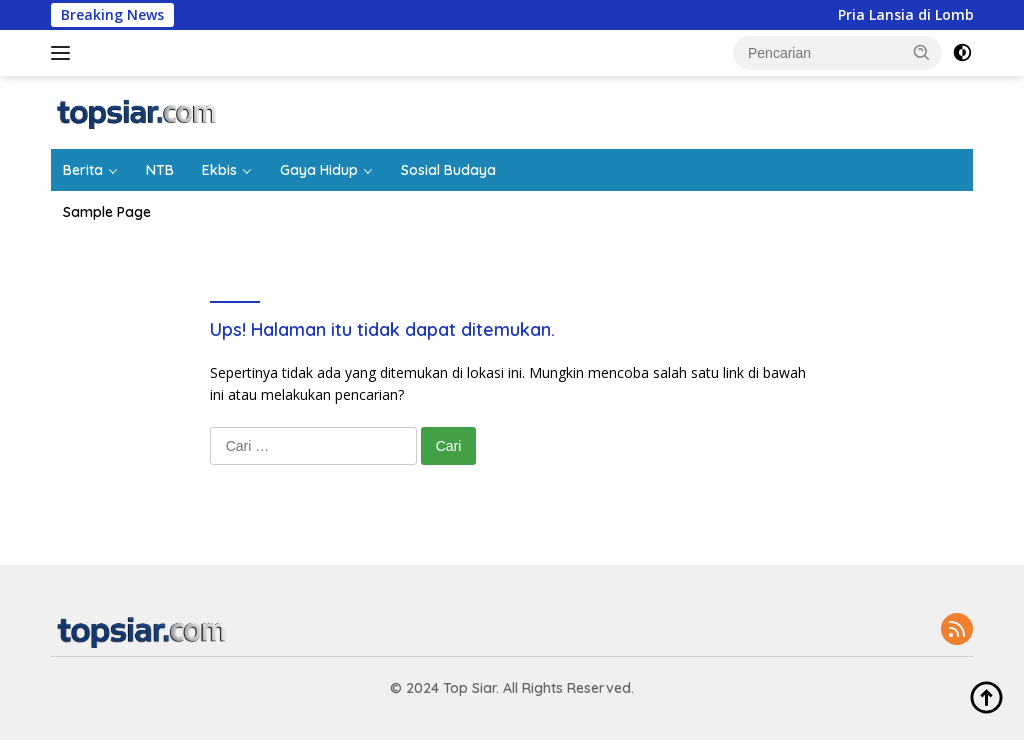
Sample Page (107, 212)
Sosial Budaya (448, 170)
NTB (160, 170)
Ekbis (219, 170)
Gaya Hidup (319, 170)
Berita (83, 170)
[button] (922, 52)
